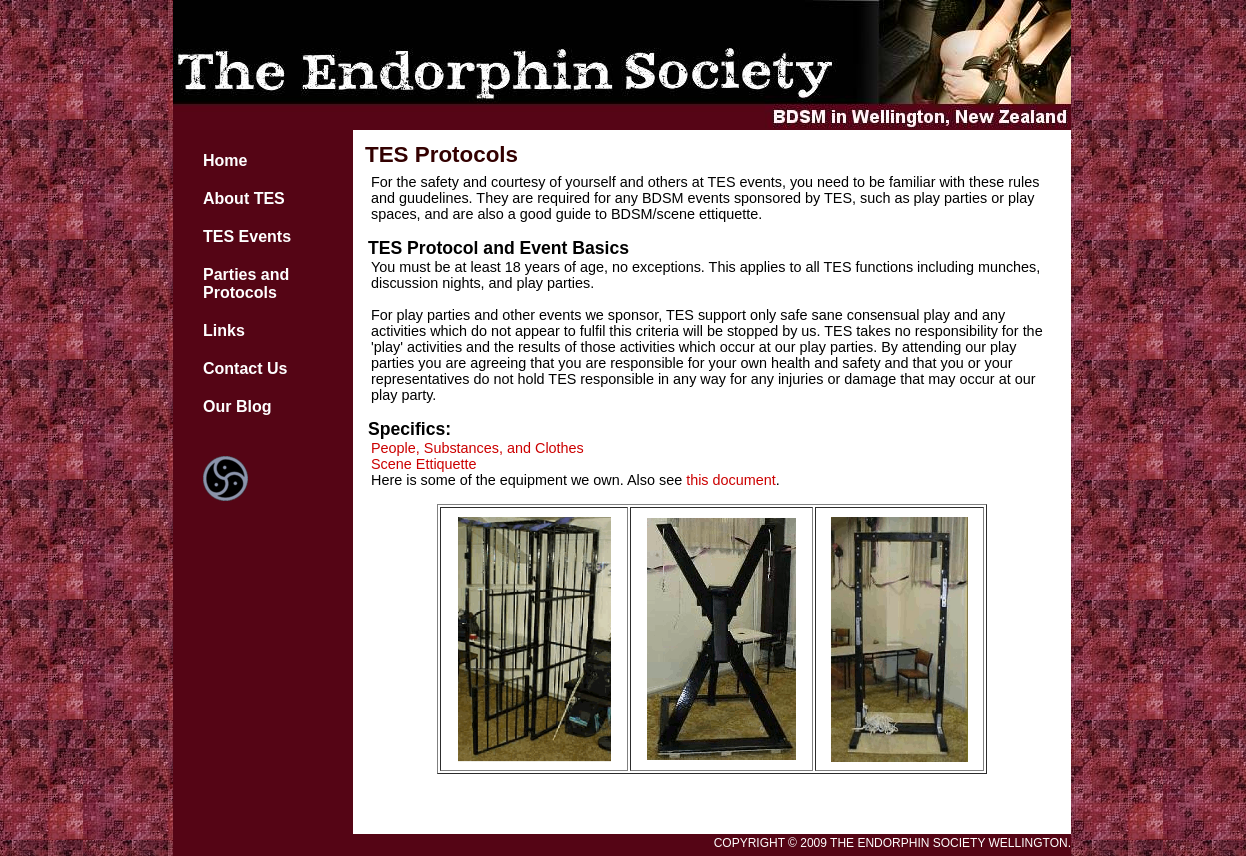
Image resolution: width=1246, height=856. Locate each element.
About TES (244, 198)
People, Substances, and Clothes (477, 448)
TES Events (247, 236)
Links (224, 330)
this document (731, 480)
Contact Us (245, 368)
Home (225, 160)
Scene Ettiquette (424, 464)
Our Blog (237, 406)
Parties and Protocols (246, 283)
